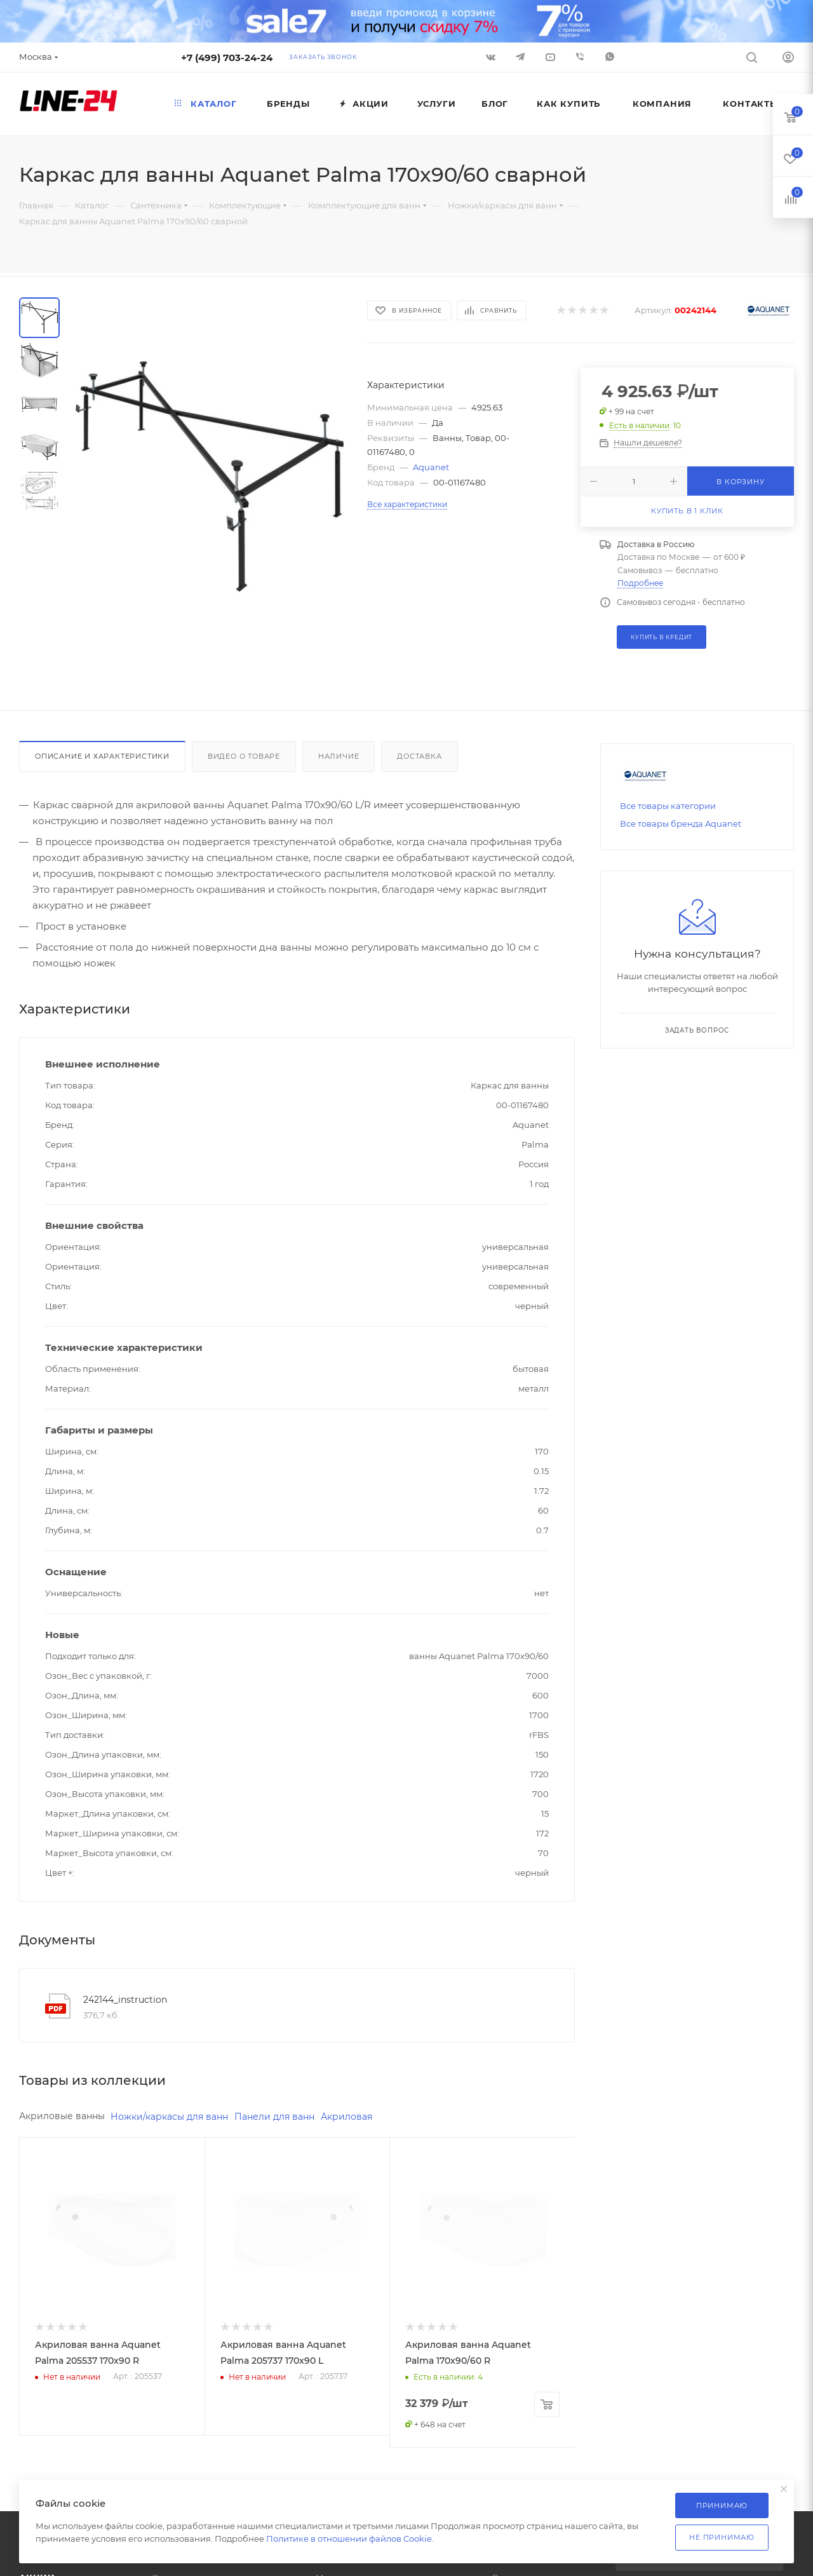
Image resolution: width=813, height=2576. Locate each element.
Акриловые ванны (62, 2116)
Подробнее (640, 583)
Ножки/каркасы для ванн (169, 2116)
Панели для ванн (274, 2116)
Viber (580, 56)
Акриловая (346, 2116)
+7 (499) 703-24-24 (226, 57)
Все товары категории (668, 806)
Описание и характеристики (102, 756)
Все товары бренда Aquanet (680, 823)
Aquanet (431, 467)
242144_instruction (125, 1999)
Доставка (419, 756)
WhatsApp (609, 56)
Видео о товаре (244, 756)
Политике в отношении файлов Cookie (349, 2538)
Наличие (338, 756)
